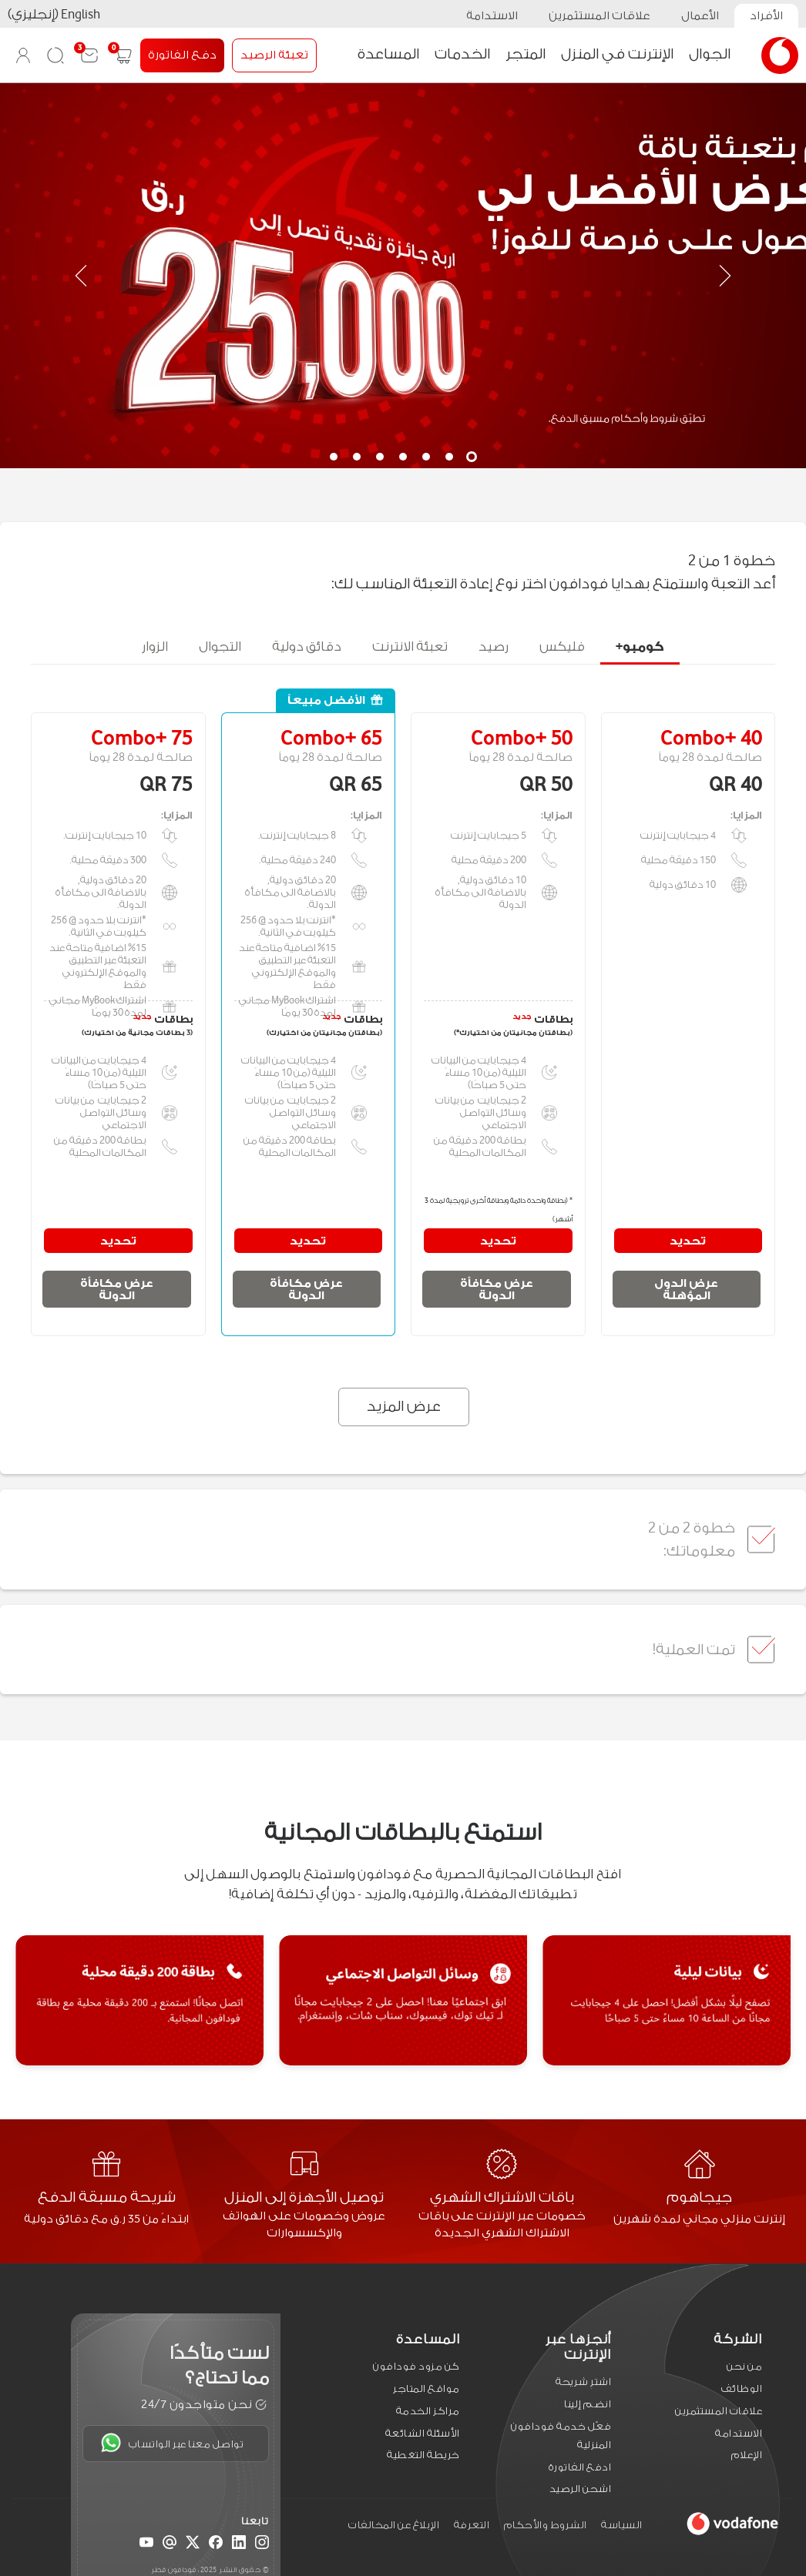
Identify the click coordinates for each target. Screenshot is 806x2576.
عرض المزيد (404, 1406)
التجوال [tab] (220, 642)
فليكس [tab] (562, 642)
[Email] (169, 2544)
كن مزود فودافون (416, 2366)
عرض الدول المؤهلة (686, 1288)
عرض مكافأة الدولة (496, 1288)
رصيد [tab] (493, 642)
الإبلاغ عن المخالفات (393, 2525)
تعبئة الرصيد (274, 55)
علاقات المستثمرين (599, 15)
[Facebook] (216, 2544)
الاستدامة (492, 15)
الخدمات (462, 53)
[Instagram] (262, 2544)
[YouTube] (146, 2544)
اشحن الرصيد (580, 2488)
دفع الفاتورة (182, 55)
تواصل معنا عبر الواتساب (172, 2443)
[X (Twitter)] (193, 2544)
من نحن (744, 2366)
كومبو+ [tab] (640, 642)
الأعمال (700, 15)
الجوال (709, 53)
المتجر (525, 53)
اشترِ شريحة (583, 2381)
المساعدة (388, 53)
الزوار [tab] (154, 642)
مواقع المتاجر (426, 2388)
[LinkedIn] (239, 2544)
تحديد (688, 1241)
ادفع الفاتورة (580, 2466)
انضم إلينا (587, 2404)
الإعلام (747, 2454)
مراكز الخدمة (428, 2410)
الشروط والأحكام (545, 2525)
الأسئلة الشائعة (422, 2432)
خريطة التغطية (423, 2454)
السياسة (622, 2525)
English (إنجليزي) (54, 14)
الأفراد (766, 15)
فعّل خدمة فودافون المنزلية (561, 2435)
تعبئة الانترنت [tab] (410, 642)
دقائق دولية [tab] (307, 642)
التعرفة (472, 2525)
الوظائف (742, 2388)
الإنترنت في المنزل (617, 53)
